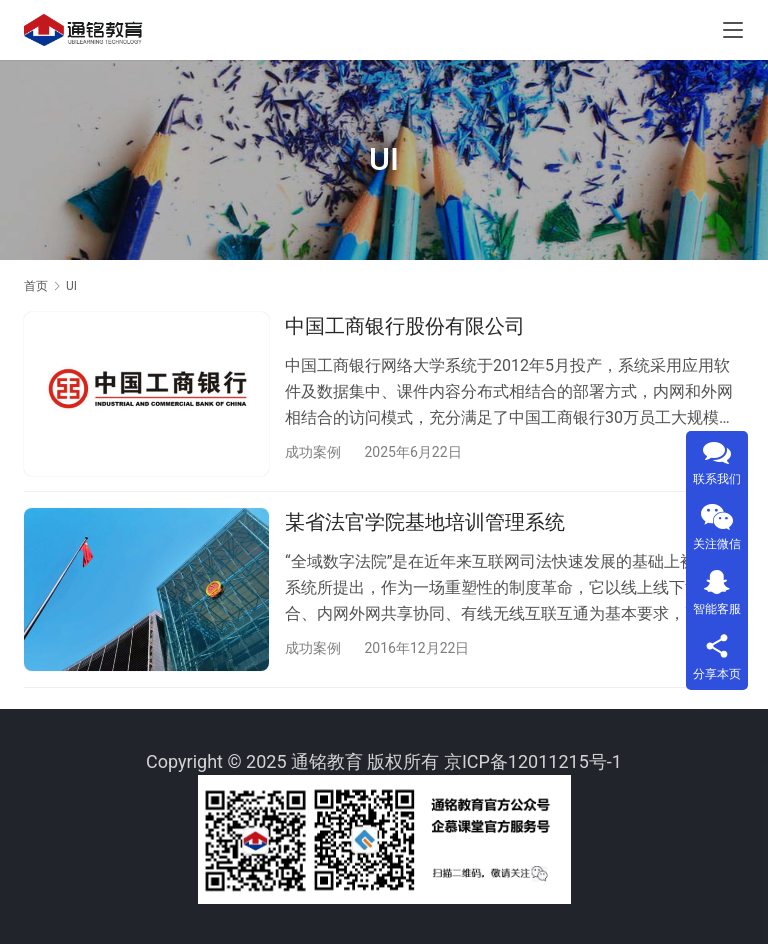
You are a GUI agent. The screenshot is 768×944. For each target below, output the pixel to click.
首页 (36, 286)
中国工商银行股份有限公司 (405, 326)
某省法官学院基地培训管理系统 (425, 523)
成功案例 (313, 452)
